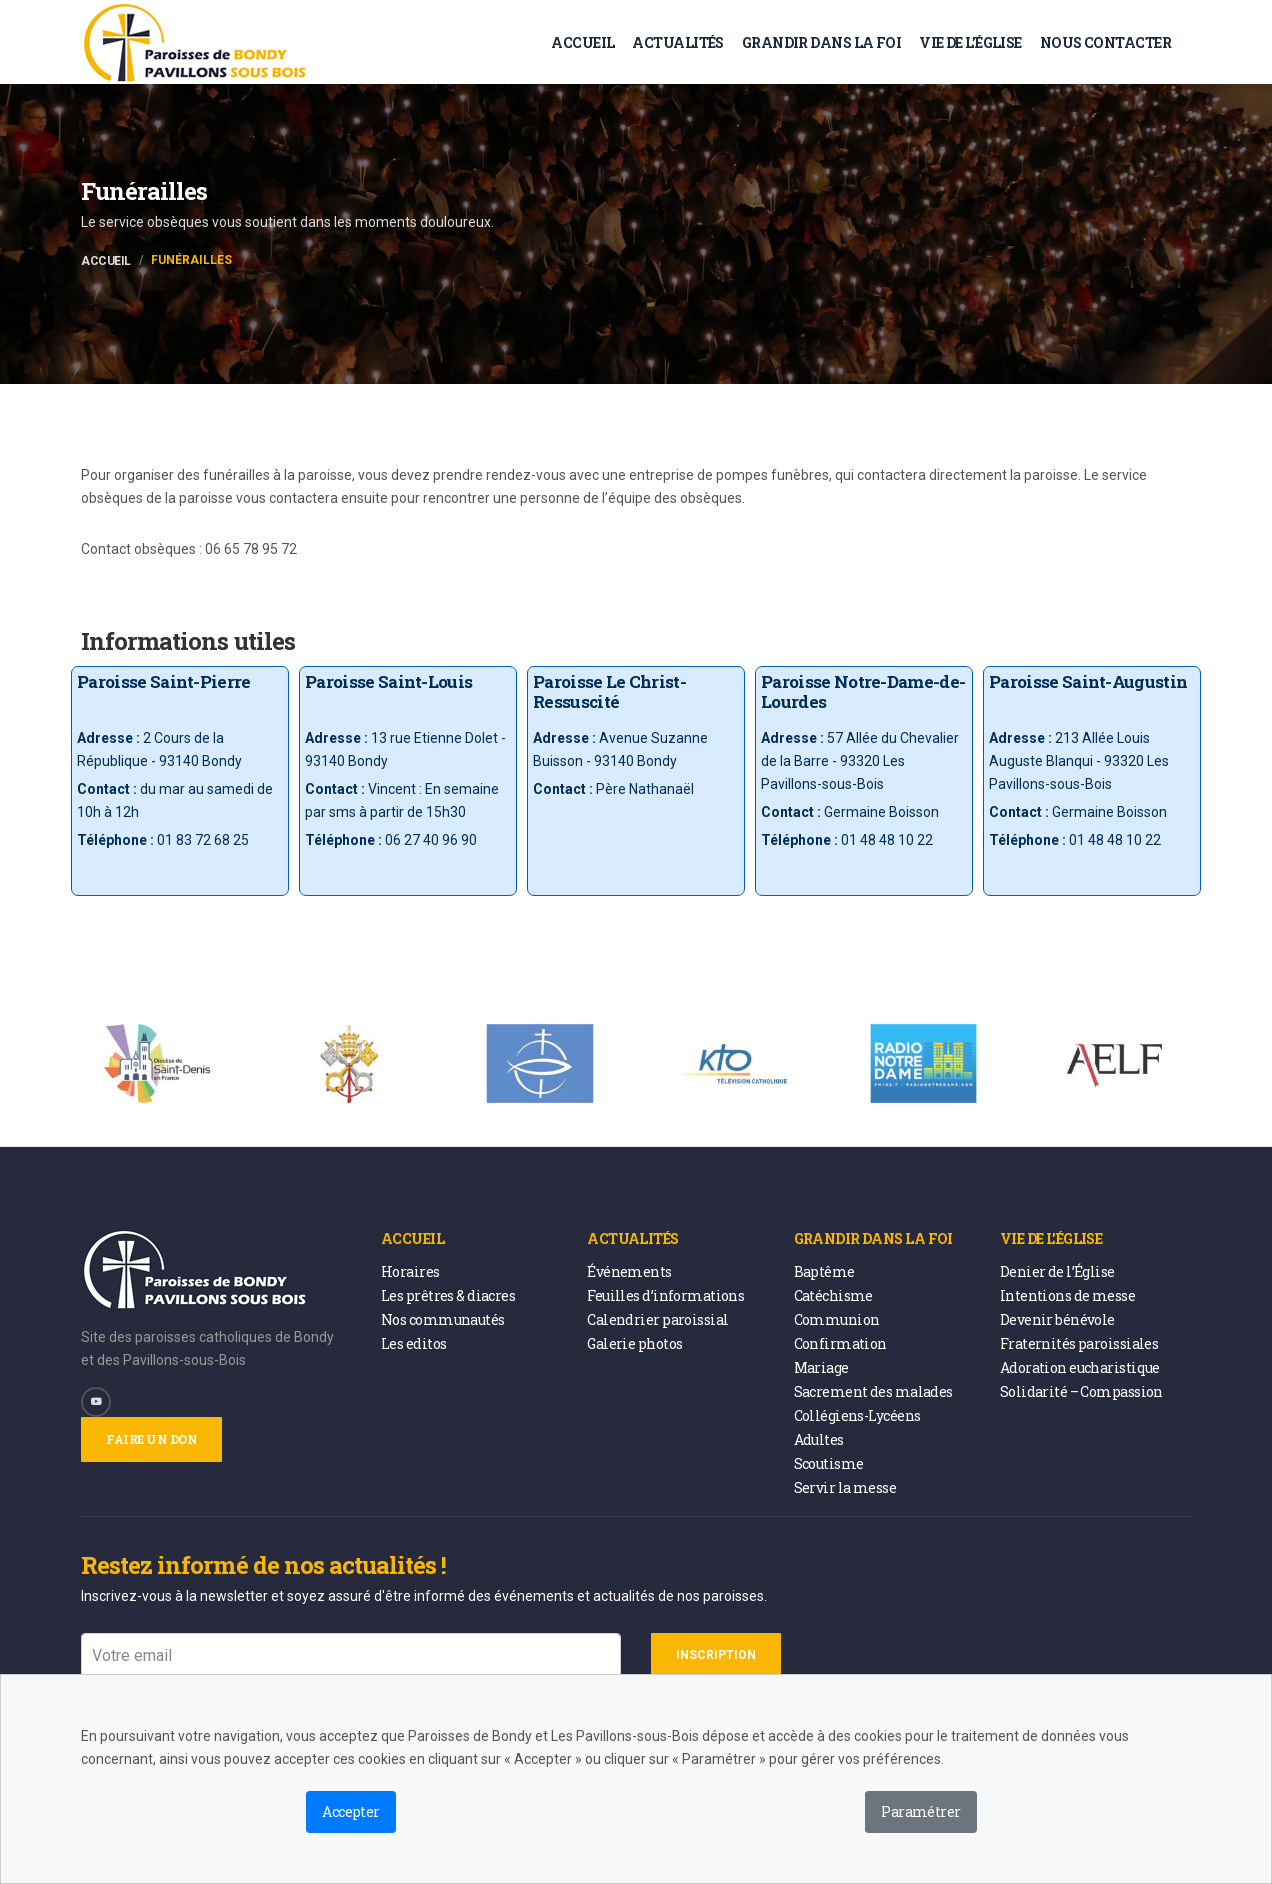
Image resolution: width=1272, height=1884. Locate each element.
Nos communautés (443, 1319)
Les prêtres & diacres (448, 1295)
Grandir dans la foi (821, 42)
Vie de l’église (970, 42)
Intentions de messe (1067, 1295)
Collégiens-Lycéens (857, 1415)
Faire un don (151, 1439)
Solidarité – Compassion (1081, 1391)
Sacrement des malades (873, 1391)
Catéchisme (833, 1295)
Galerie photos (634, 1343)
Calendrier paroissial (657, 1319)
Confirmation (840, 1343)
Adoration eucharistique (1080, 1367)
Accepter (351, 1811)
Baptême (824, 1271)
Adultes (819, 1439)
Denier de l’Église (1057, 1271)
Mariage (821, 1367)
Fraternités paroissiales (1079, 1343)
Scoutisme (829, 1463)
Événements (629, 1271)
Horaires (410, 1271)
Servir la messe (845, 1487)
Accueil (582, 42)
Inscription (716, 1655)
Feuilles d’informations (665, 1295)
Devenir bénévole (1057, 1319)
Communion (837, 1319)
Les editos (413, 1343)
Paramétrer (920, 1811)
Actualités (677, 42)
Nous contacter (1105, 42)
